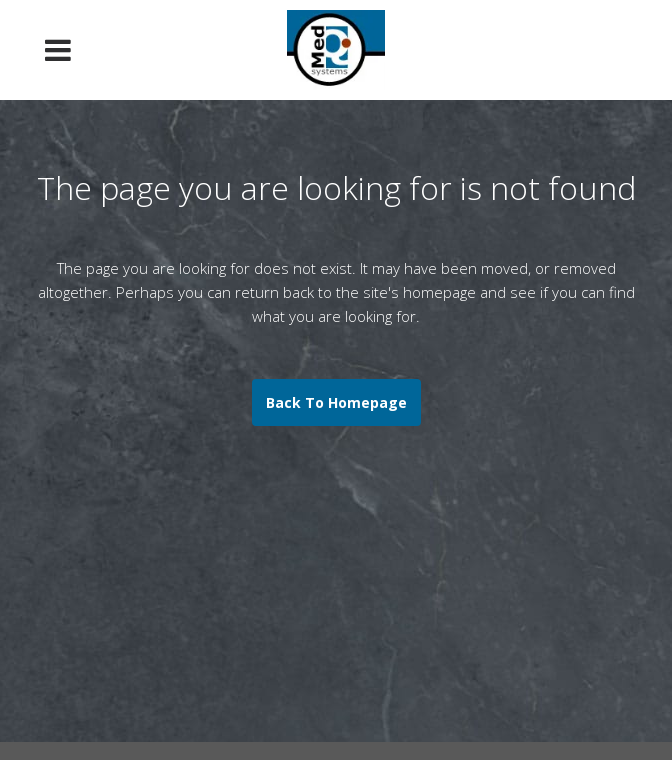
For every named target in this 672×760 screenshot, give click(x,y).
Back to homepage (336, 402)
